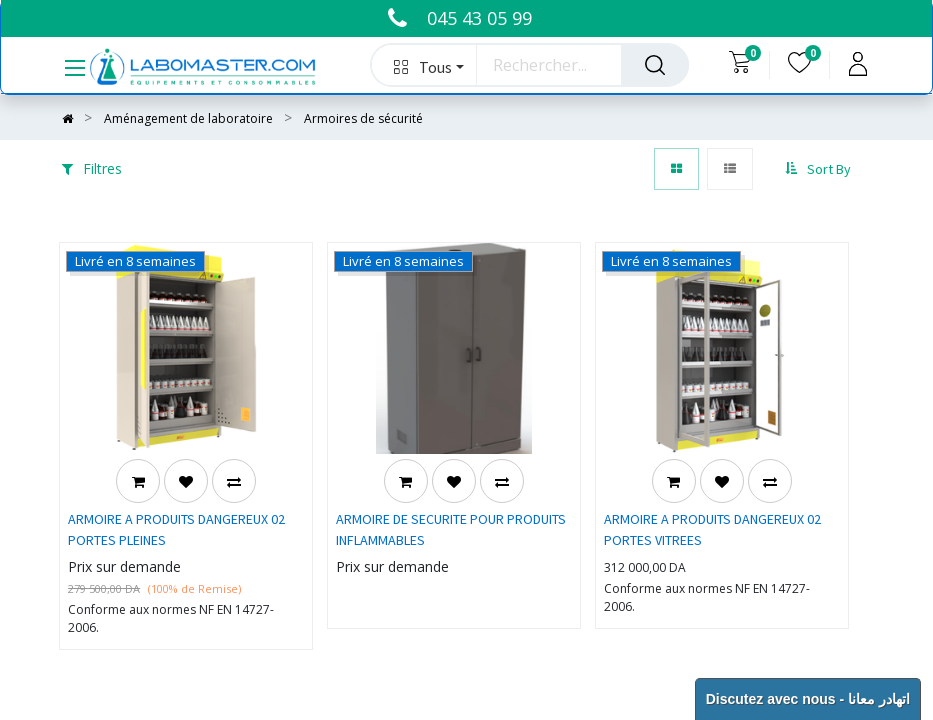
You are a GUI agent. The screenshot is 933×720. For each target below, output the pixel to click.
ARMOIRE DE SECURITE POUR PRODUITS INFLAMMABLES (451, 529)
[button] (424, 65)
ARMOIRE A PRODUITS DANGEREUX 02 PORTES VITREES (712, 529)
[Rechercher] (655, 65)
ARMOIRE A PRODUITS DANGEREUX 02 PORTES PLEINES (176, 529)
